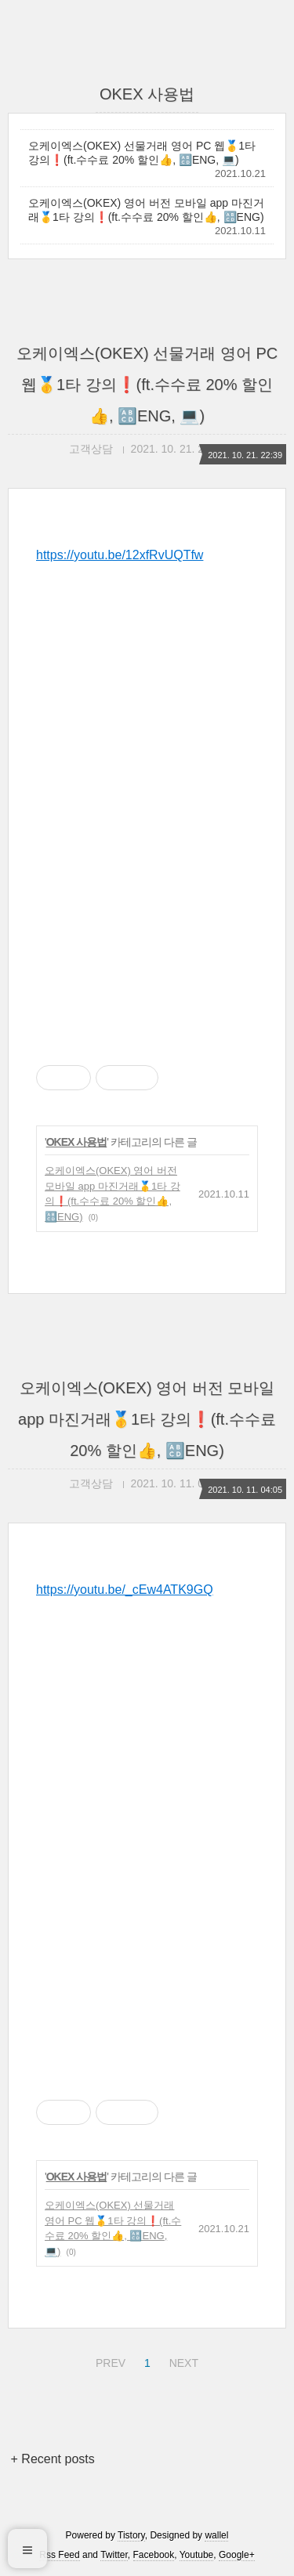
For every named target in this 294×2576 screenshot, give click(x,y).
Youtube (197, 2554)
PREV (108, 2360)
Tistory (131, 2535)
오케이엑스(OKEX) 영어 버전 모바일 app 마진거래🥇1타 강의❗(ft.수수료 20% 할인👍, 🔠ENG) (146, 210)
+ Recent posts (53, 2459)
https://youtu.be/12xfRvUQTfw (119, 555)
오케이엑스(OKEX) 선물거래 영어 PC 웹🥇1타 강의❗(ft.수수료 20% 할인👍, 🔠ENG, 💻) (142, 152)
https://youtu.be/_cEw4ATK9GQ (124, 1589)
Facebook (154, 2554)
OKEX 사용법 (76, 1142)
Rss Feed (59, 2554)
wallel (216, 2535)
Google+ (237, 2554)
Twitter (114, 2554)
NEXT (181, 2360)
